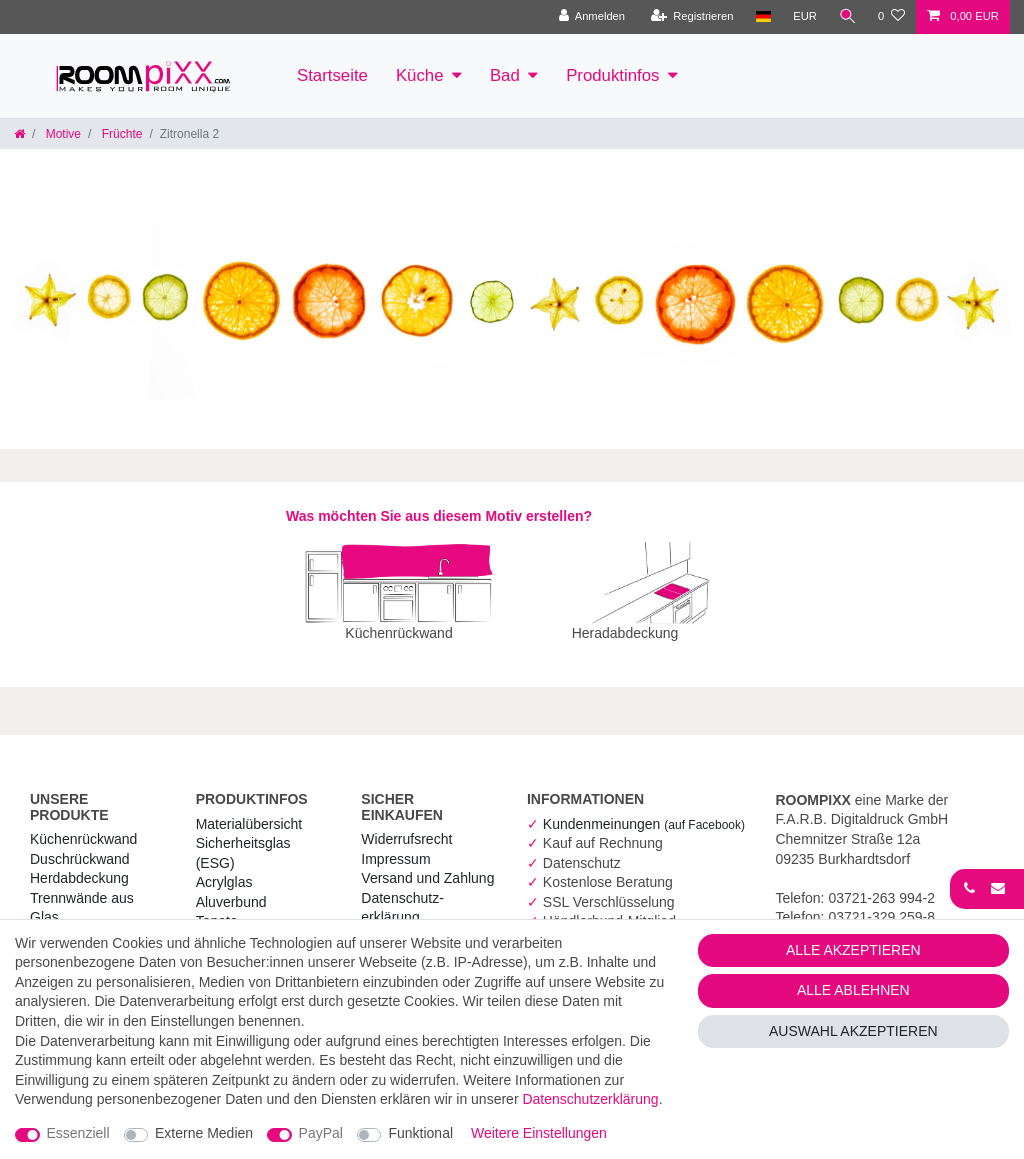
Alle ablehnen (853, 990)
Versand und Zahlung (427, 864)
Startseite (332, 75)
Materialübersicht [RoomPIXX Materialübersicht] (249, 810)
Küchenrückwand (83, 825)
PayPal (321, 1133)
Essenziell (78, 1133)
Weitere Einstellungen (539, 1133)
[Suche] (847, 17)
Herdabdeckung (79, 864)
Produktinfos (612, 75)
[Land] (761, 17)
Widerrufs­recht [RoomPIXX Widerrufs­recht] (406, 825)
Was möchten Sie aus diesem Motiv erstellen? (439, 516)
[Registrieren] (690, 17)
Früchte (120, 134)
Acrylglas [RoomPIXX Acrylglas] (224, 868)
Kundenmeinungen (644, 810)
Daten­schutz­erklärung (590, 1099)
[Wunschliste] (891, 17)
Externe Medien (204, 1133)
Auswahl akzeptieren (853, 1031)
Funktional (420, 1133)
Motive (61, 134)
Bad (505, 75)
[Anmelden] (590, 17)
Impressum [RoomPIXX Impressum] (395, 845)
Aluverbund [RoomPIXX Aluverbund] (231, 888)
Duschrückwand (80, 845)
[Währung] (804, 17)
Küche (420, 75)
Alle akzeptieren (853, 950)
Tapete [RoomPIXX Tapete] (217, 907)
